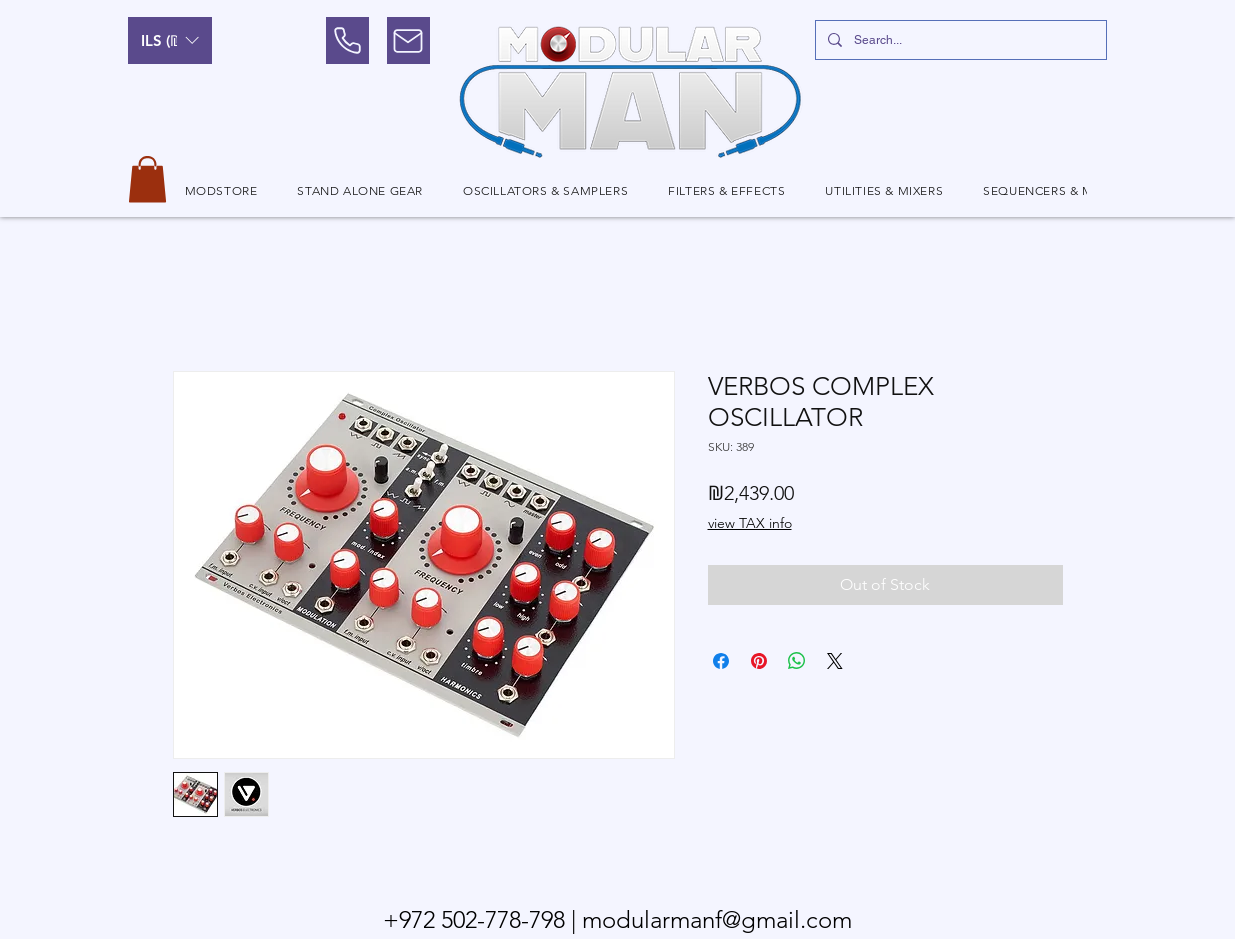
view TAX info (750, 523)
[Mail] (408, 40)
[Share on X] (835, 661)
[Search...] (959, 40)
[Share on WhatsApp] (797, 661)
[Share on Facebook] (721, 661)
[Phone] (347, 40)
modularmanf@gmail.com (717, 919)
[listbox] (170, 40)
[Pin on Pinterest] (759, 661)
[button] (170, 40)
